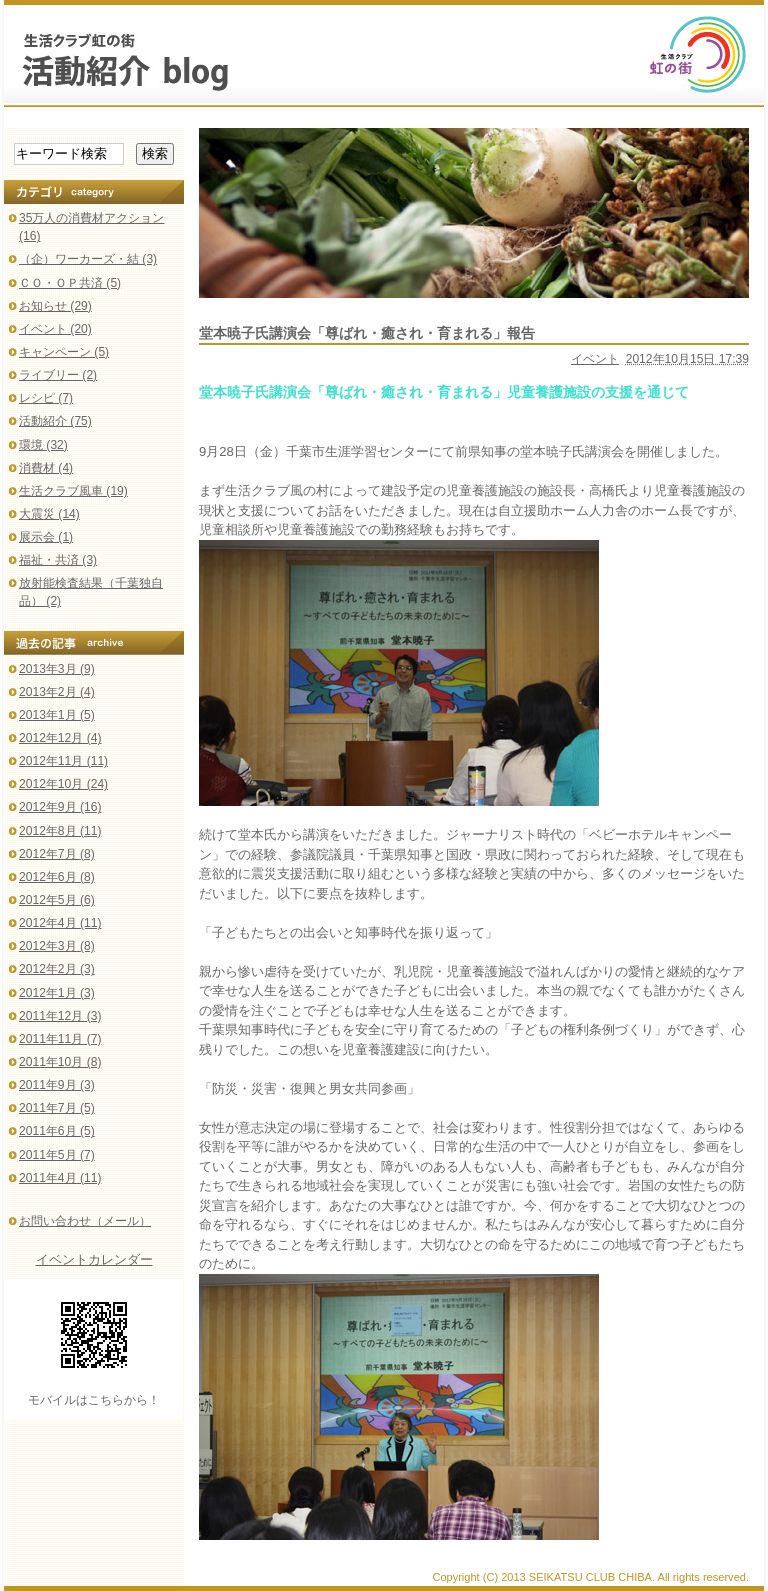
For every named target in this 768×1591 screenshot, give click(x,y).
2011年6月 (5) (57, 1131)
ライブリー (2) (58, 375)
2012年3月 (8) (57, 946)
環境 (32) (43, 445)
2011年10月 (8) (60, 1062)
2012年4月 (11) (60, 923)
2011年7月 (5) (57, 1108)
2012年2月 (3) (57, 969)
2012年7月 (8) (57, 854)
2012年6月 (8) (57, 877)
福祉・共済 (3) (58, 560)
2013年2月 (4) (57, 692)
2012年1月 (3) (57, 993)
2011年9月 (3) (57, 1085)
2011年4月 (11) (60, 1178)
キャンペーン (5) (64, 352)
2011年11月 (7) (60, 1039)
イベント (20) (55, 329)
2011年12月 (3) (60, 1016)
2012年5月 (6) (57, 900)
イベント (595, 359)
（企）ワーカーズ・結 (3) (88, 259)
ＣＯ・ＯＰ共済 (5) (70, 283)
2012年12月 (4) (60, 738)
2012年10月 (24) (63, 784)
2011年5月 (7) (57, 1155)
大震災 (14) (49, 514)
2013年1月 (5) (57, 715)
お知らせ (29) (55, 306)
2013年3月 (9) (57, 669)
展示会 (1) (46, 537)
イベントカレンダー (94, 1259)
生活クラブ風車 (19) (73, 491)
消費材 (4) (46, 468)
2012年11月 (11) (63, 761)
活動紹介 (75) (55, 421)
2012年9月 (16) (60, 807)
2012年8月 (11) (60, 831)
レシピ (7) (46, 398)
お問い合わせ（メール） (85, 1221)
